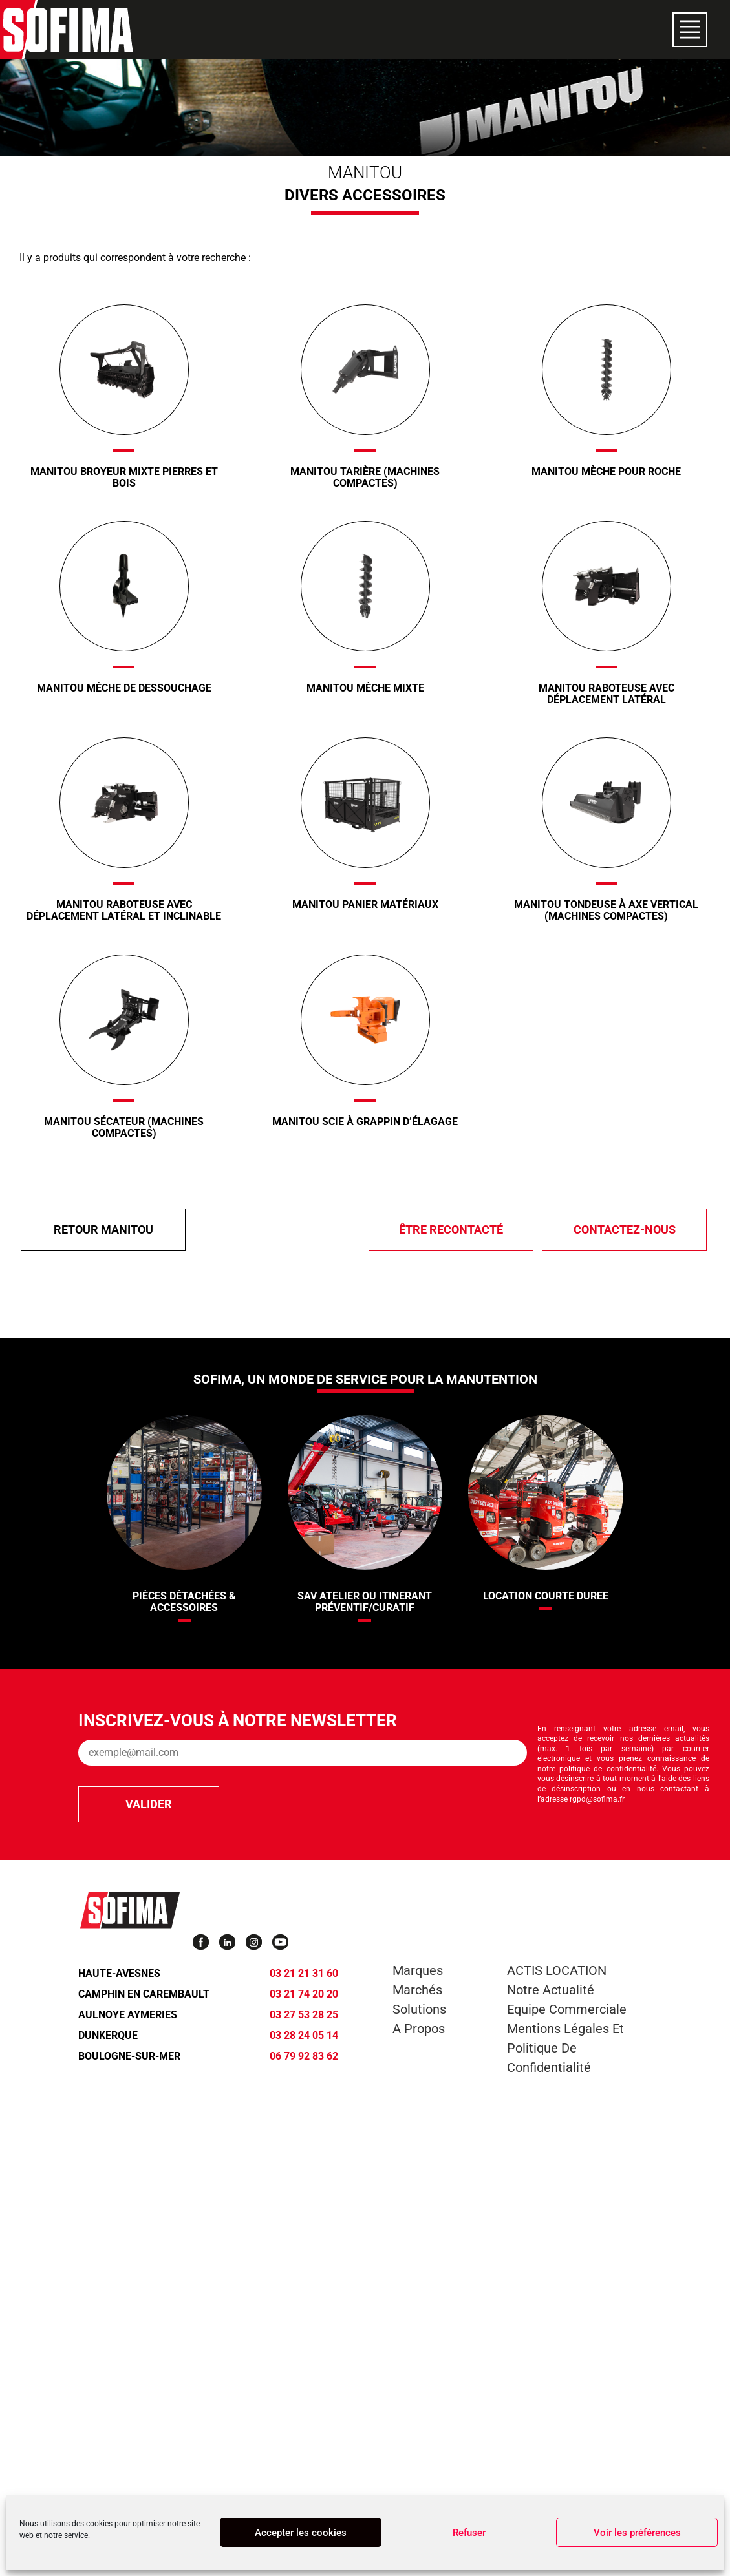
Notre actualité (550, 1990)
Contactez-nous (625, 1229)
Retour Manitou (103, 1229)
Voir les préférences (637, 2533)
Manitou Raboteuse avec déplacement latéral (606, 694)
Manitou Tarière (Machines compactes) (365, 477)
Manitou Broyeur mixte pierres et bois (124, 477)
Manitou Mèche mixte (365, 688)
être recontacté (451, 1229)
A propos (418, 2028)
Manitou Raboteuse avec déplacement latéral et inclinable (124, 910)
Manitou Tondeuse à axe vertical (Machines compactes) (606, 910)
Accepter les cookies (301, 2533)
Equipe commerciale (567, 2009)
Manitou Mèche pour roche (606, 471)
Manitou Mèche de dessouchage (124, 688)
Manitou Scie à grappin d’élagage (365, 1121)
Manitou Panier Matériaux (365, 904)
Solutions (419, 2009)
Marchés (417, 1990)
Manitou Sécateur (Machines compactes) (124, 1127)
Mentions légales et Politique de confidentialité (565, 2048)
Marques (417, 1970)
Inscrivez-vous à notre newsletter (237, 1720)
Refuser (469, 2533)
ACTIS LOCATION (557, 1970)
